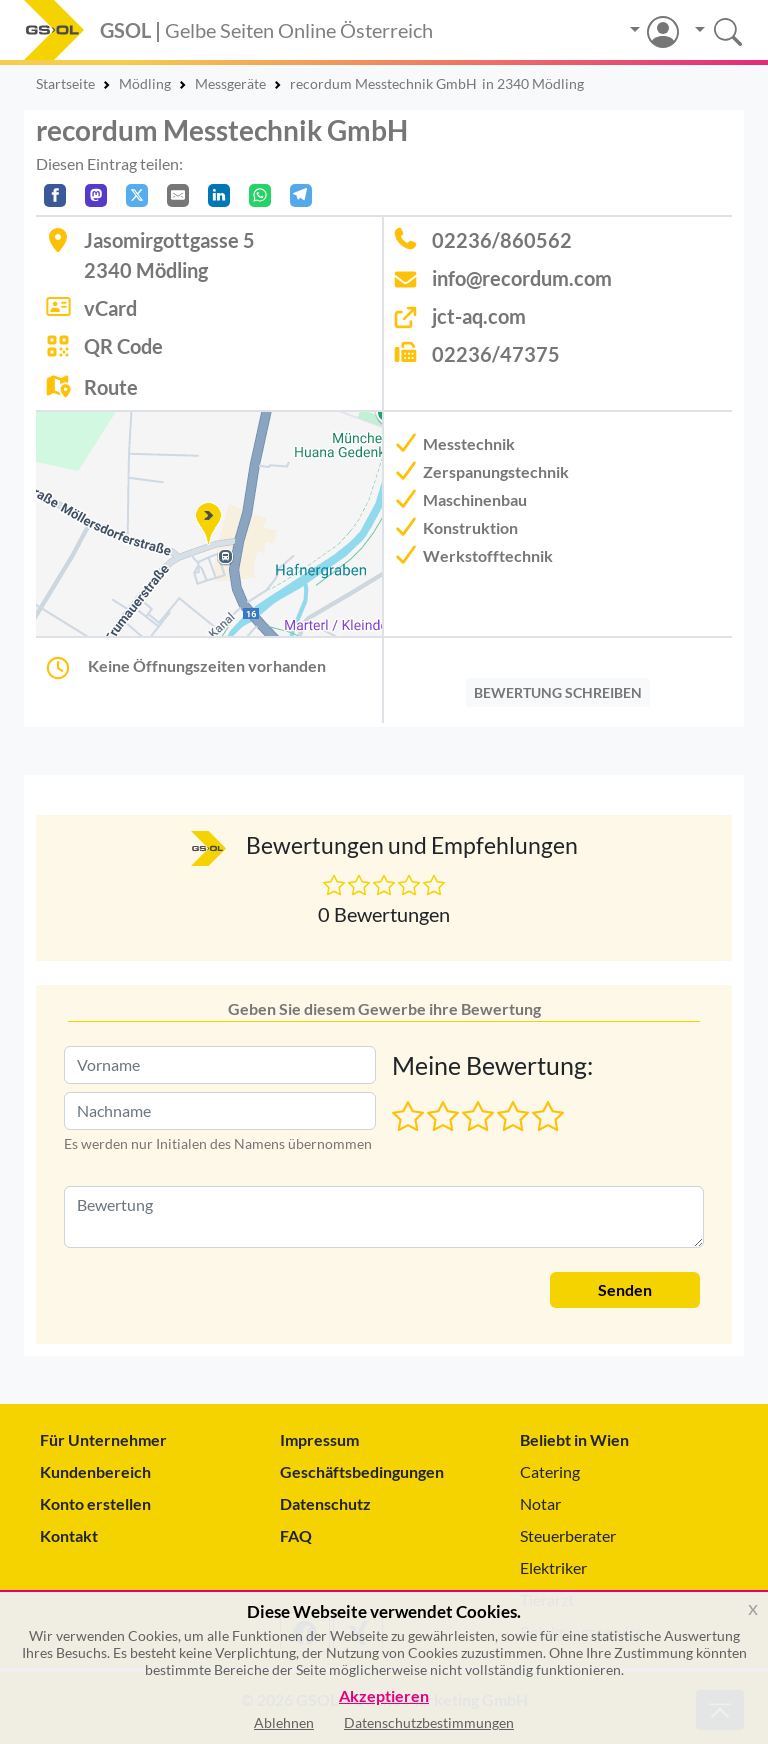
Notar (540, 1503)
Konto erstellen (95, 1503)
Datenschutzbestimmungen (429, 1722)
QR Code (123, 346)
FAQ (296, 1535)
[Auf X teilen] (137, 195)
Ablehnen (284, 1722)
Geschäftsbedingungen (362, 1471)
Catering (550, 1471)
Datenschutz (325, 1503)
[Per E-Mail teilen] (178, 195)
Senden (625, 1289)
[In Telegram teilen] (301, 195)
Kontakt (69, 1535)
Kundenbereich (95, 1471)
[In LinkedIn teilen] (219, 195)
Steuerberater (568, 1535)
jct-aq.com (479, 316)
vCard (110, 308)
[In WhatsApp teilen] (260, 195)
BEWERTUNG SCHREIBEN (558, 692)
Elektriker (553, 1567)
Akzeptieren (384, 1696)
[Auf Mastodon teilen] (96, 195)
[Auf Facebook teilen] (55, 195)
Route (111, 387)
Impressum (319, 1439)
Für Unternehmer (103, 1439)
